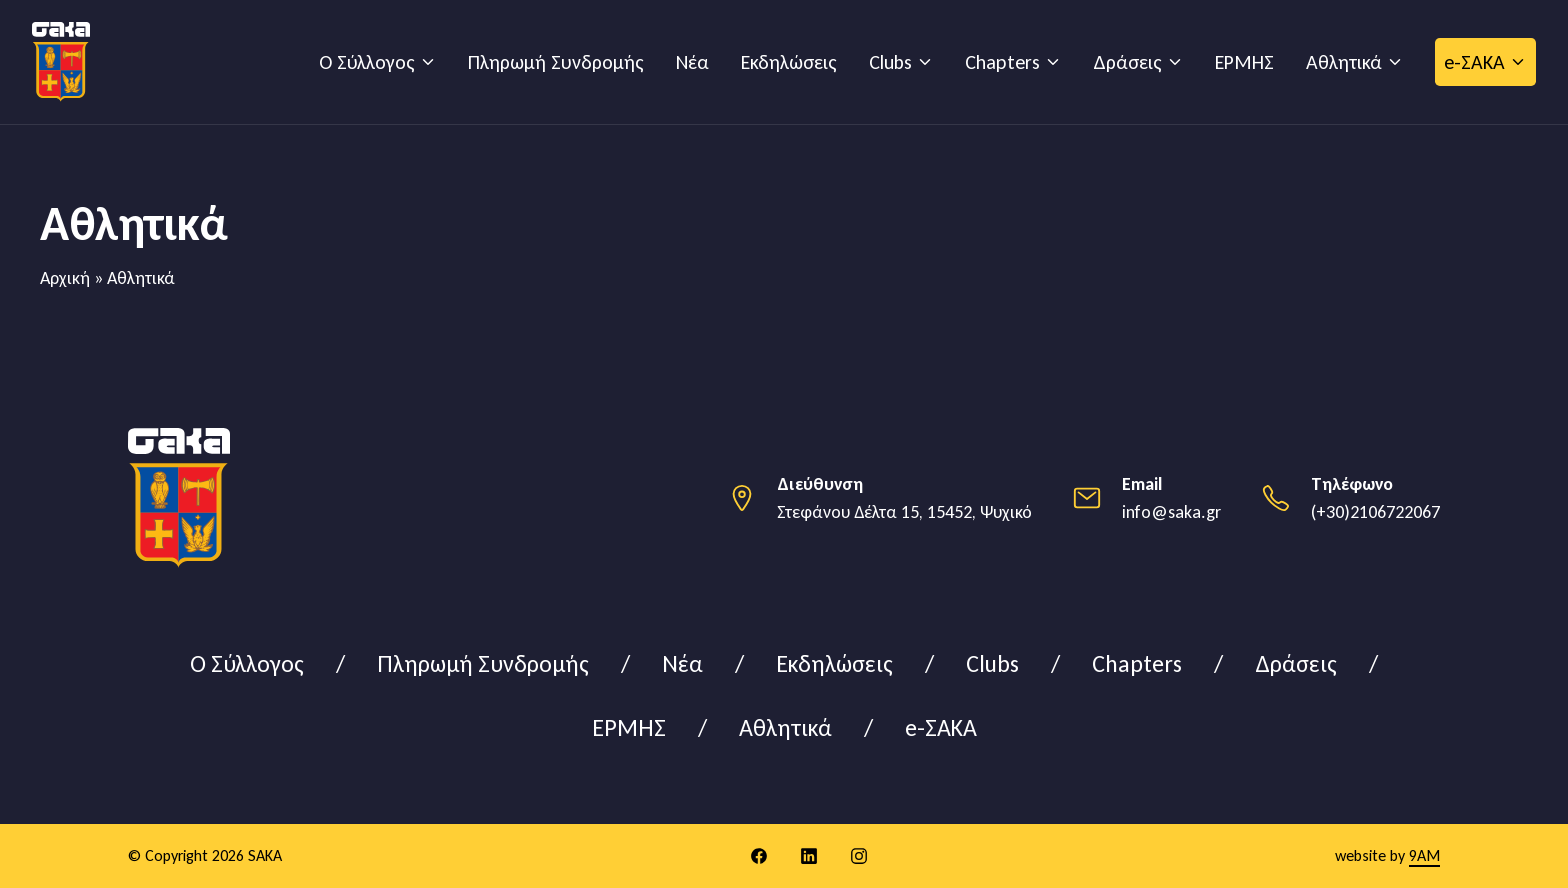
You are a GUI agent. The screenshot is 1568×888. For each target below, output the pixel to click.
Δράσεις (1127, 62)
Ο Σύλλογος (367, 62)
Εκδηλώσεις (789, 62)
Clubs (890, 62)
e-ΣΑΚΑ (1474, 62)
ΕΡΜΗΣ (1244, 62)
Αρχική (65, 278)
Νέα (692, 62)
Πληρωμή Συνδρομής (556, 62)
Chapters (1002, 62)
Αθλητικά (1344, 62)
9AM (1424, 855)
